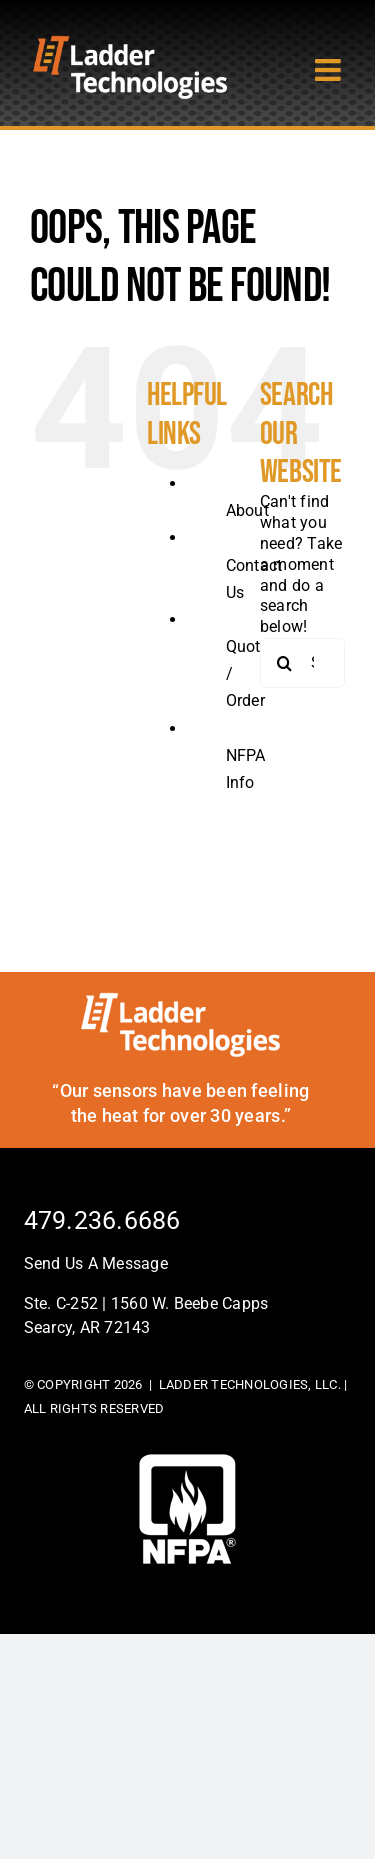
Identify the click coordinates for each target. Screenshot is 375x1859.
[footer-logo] (187, 1461)
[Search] (285, 663)
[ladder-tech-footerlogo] (180, 999)
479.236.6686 (102, 1220)
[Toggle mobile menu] (330, 70)
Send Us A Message (96, 1263)
